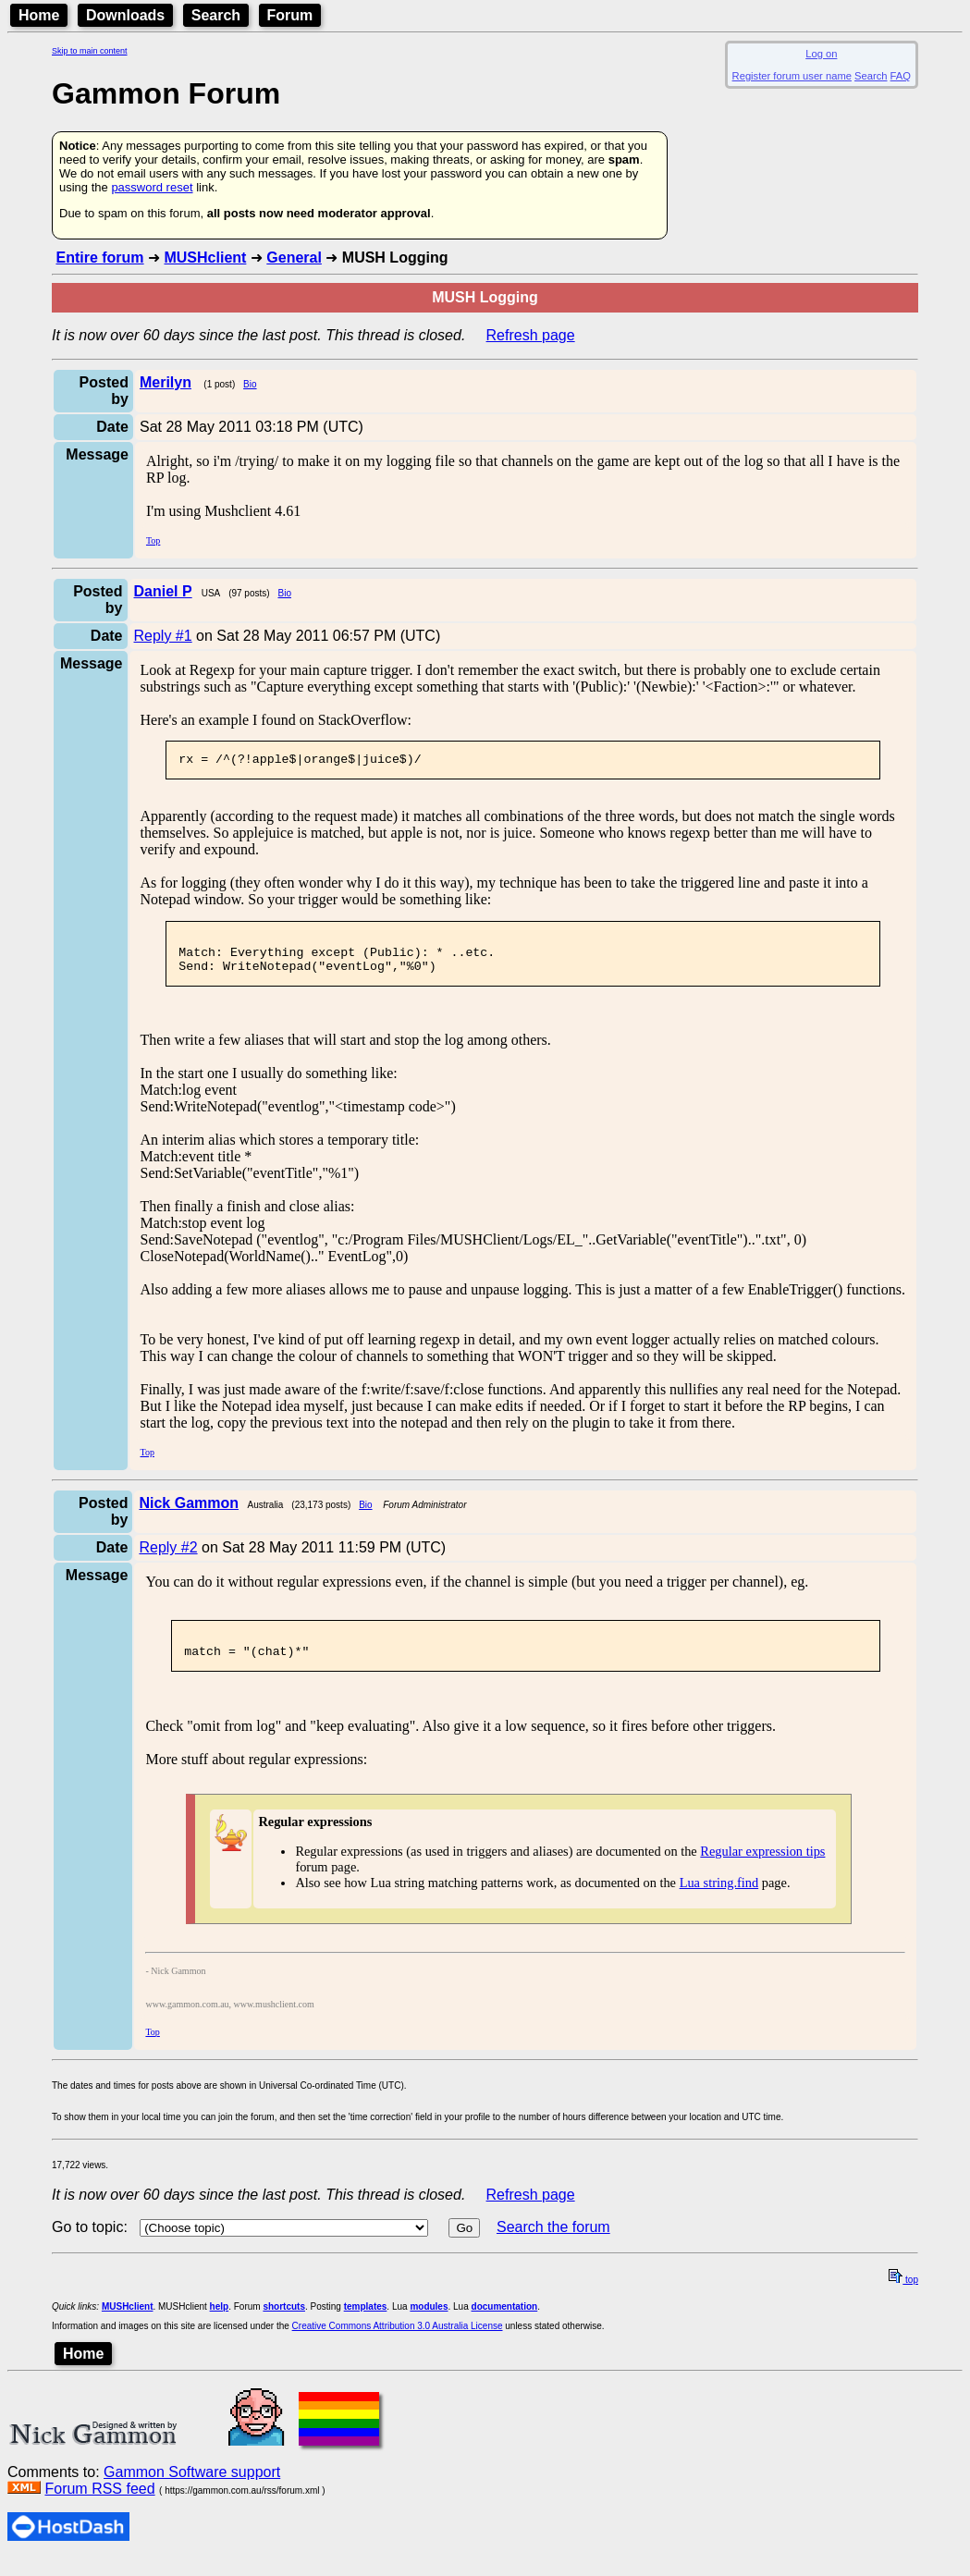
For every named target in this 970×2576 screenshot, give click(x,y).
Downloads (125, 15)
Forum (290, 15)
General (294, 257)
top (903, 2296)
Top (153, 540)
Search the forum (553, 2243)
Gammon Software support (192, 2488)
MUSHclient (205, 257)
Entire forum (99, 257)
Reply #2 (168, 1558)
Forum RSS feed (99, 2505)
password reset (151, 187)
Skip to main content (90, 50)
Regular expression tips (762, 1867)
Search (215, 15)
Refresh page (530, 335)
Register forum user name (792, 75)
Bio (249, 384)
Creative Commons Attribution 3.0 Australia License (397, 2342)
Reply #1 (163, 636)
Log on (821, 53)
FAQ (900, 75)
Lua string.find (719, 1899)
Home (38, 15)
